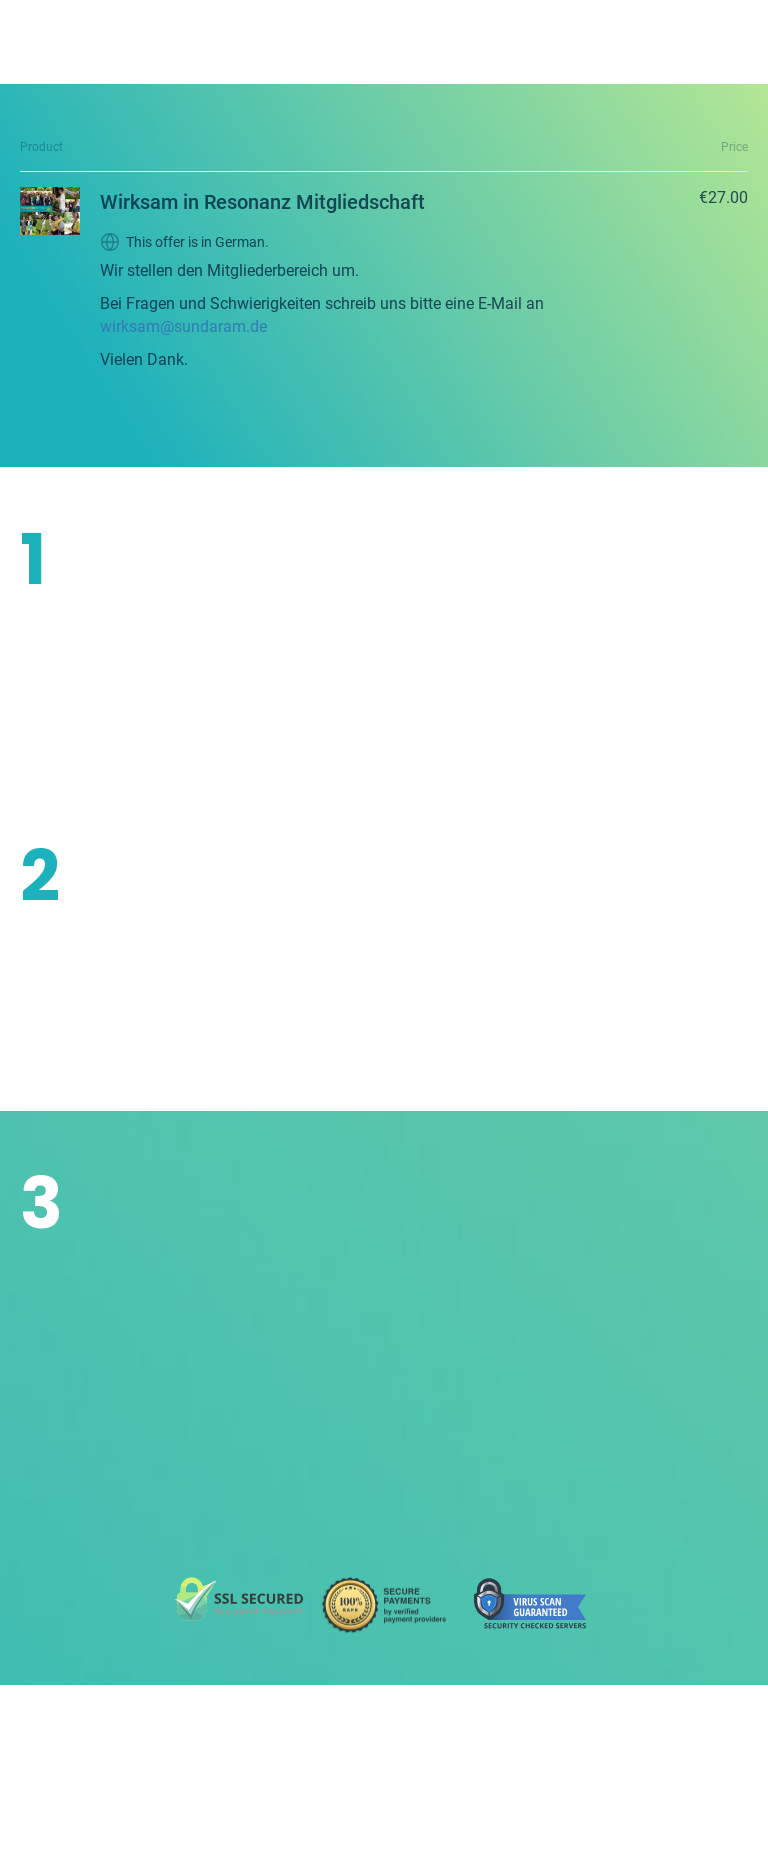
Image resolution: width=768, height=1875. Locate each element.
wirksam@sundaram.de (183, 326)
